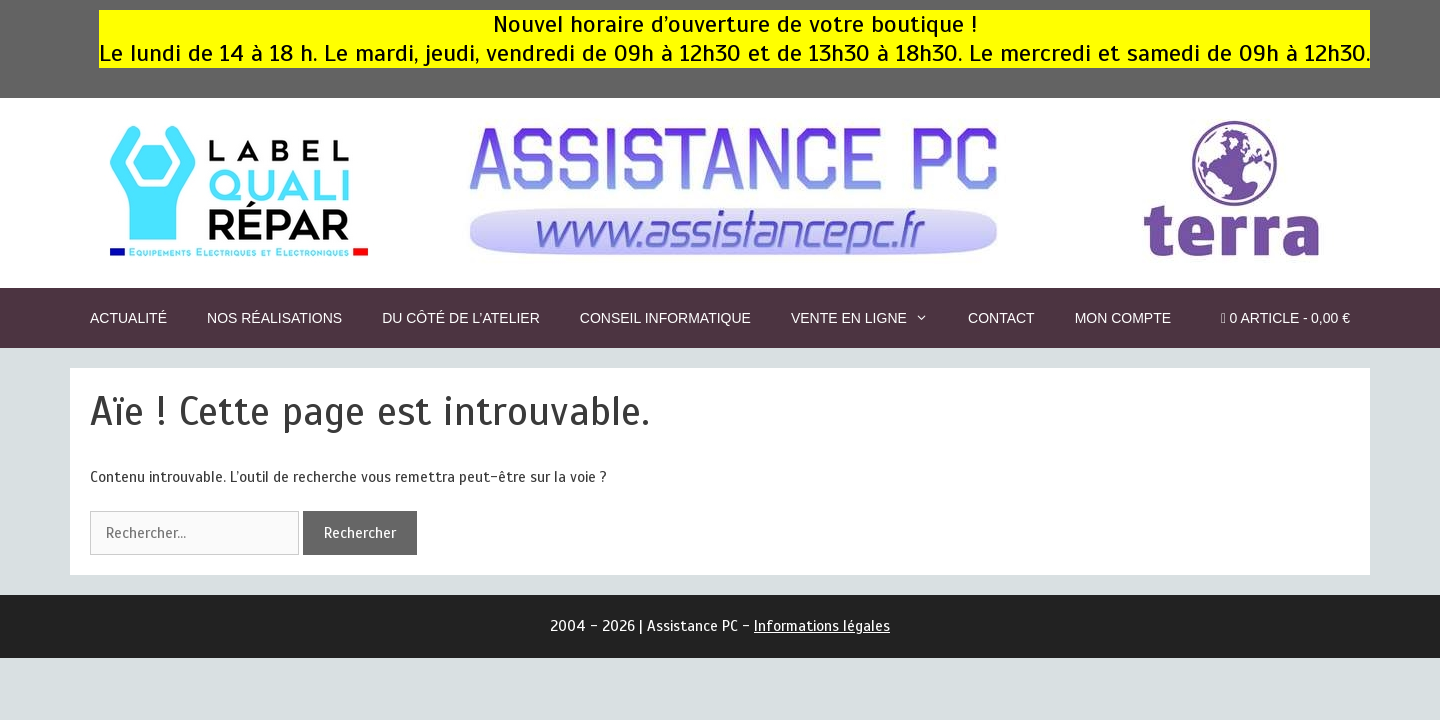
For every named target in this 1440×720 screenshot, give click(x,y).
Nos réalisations (274, 318)
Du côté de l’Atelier (461, 318)
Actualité (128, 318)
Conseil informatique (665, 318)
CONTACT (1001, 318)
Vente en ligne (869, 318)
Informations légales (822, 626)
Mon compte (1123, 318)
